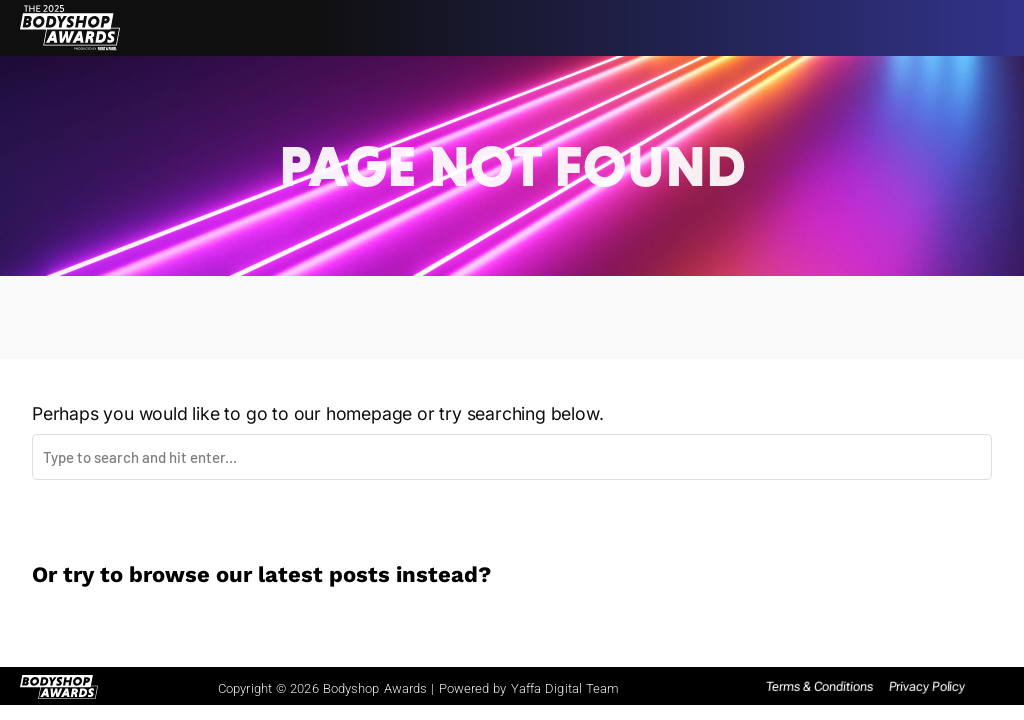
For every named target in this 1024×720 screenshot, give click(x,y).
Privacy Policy (927, 686)
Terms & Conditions (820, 686)
